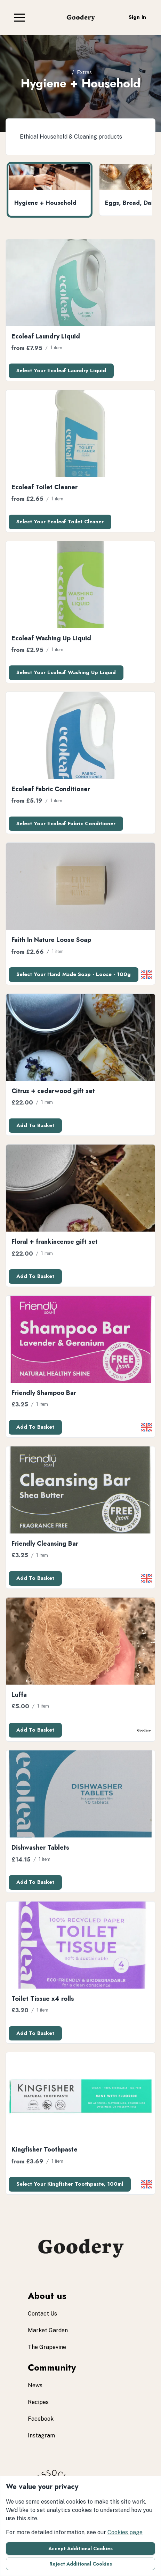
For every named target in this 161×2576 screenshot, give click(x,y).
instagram (41, 2435)
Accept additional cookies (80, 2548)
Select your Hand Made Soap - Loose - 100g (73, 974)
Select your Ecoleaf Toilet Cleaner (60, 521)
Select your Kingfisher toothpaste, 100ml (69, 2184)
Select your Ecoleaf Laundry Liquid (61, 370)
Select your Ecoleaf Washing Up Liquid (66, 672)
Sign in (137, 17)
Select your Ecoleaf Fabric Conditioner (65, 823)
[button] (19, 17)
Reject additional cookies (80, 2563)
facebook (41, 2418)
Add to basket (35, 1125)
